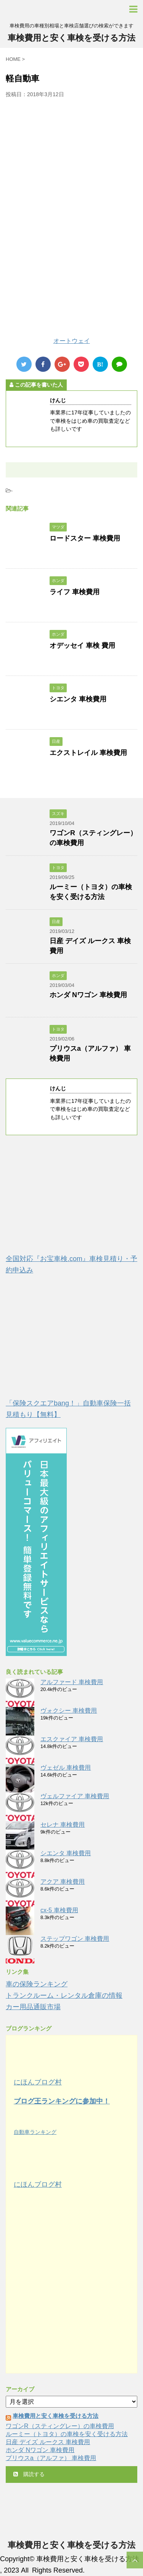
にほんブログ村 (38, 2082)
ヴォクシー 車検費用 (68, 1710)
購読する (29, 2474)
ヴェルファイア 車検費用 (74, 1796)
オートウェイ (71, 341)
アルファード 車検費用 (71, 1682)
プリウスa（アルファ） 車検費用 (51, 2458)
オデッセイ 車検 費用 (82, 645)
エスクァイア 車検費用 (71, 1739)
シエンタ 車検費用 (78, 699)
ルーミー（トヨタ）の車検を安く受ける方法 (67, 2434)
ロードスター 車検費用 (85, 538)
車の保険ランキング (36, 1984)
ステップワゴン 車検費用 (74, 1938)
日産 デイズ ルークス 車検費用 (48, 2442)
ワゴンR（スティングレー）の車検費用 (60, 2426)
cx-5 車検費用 (59, 1910)
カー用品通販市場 (33, 2007)
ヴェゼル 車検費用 (65, 1767)
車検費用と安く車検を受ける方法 (71, 38)
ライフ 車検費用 (75, 592)
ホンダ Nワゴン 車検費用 (88, 995)
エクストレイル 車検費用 (88, 753)
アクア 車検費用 (62, 1881)
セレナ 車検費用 (62, 1824)
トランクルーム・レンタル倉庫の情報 (64, 1995)
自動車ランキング (35, 2132)
